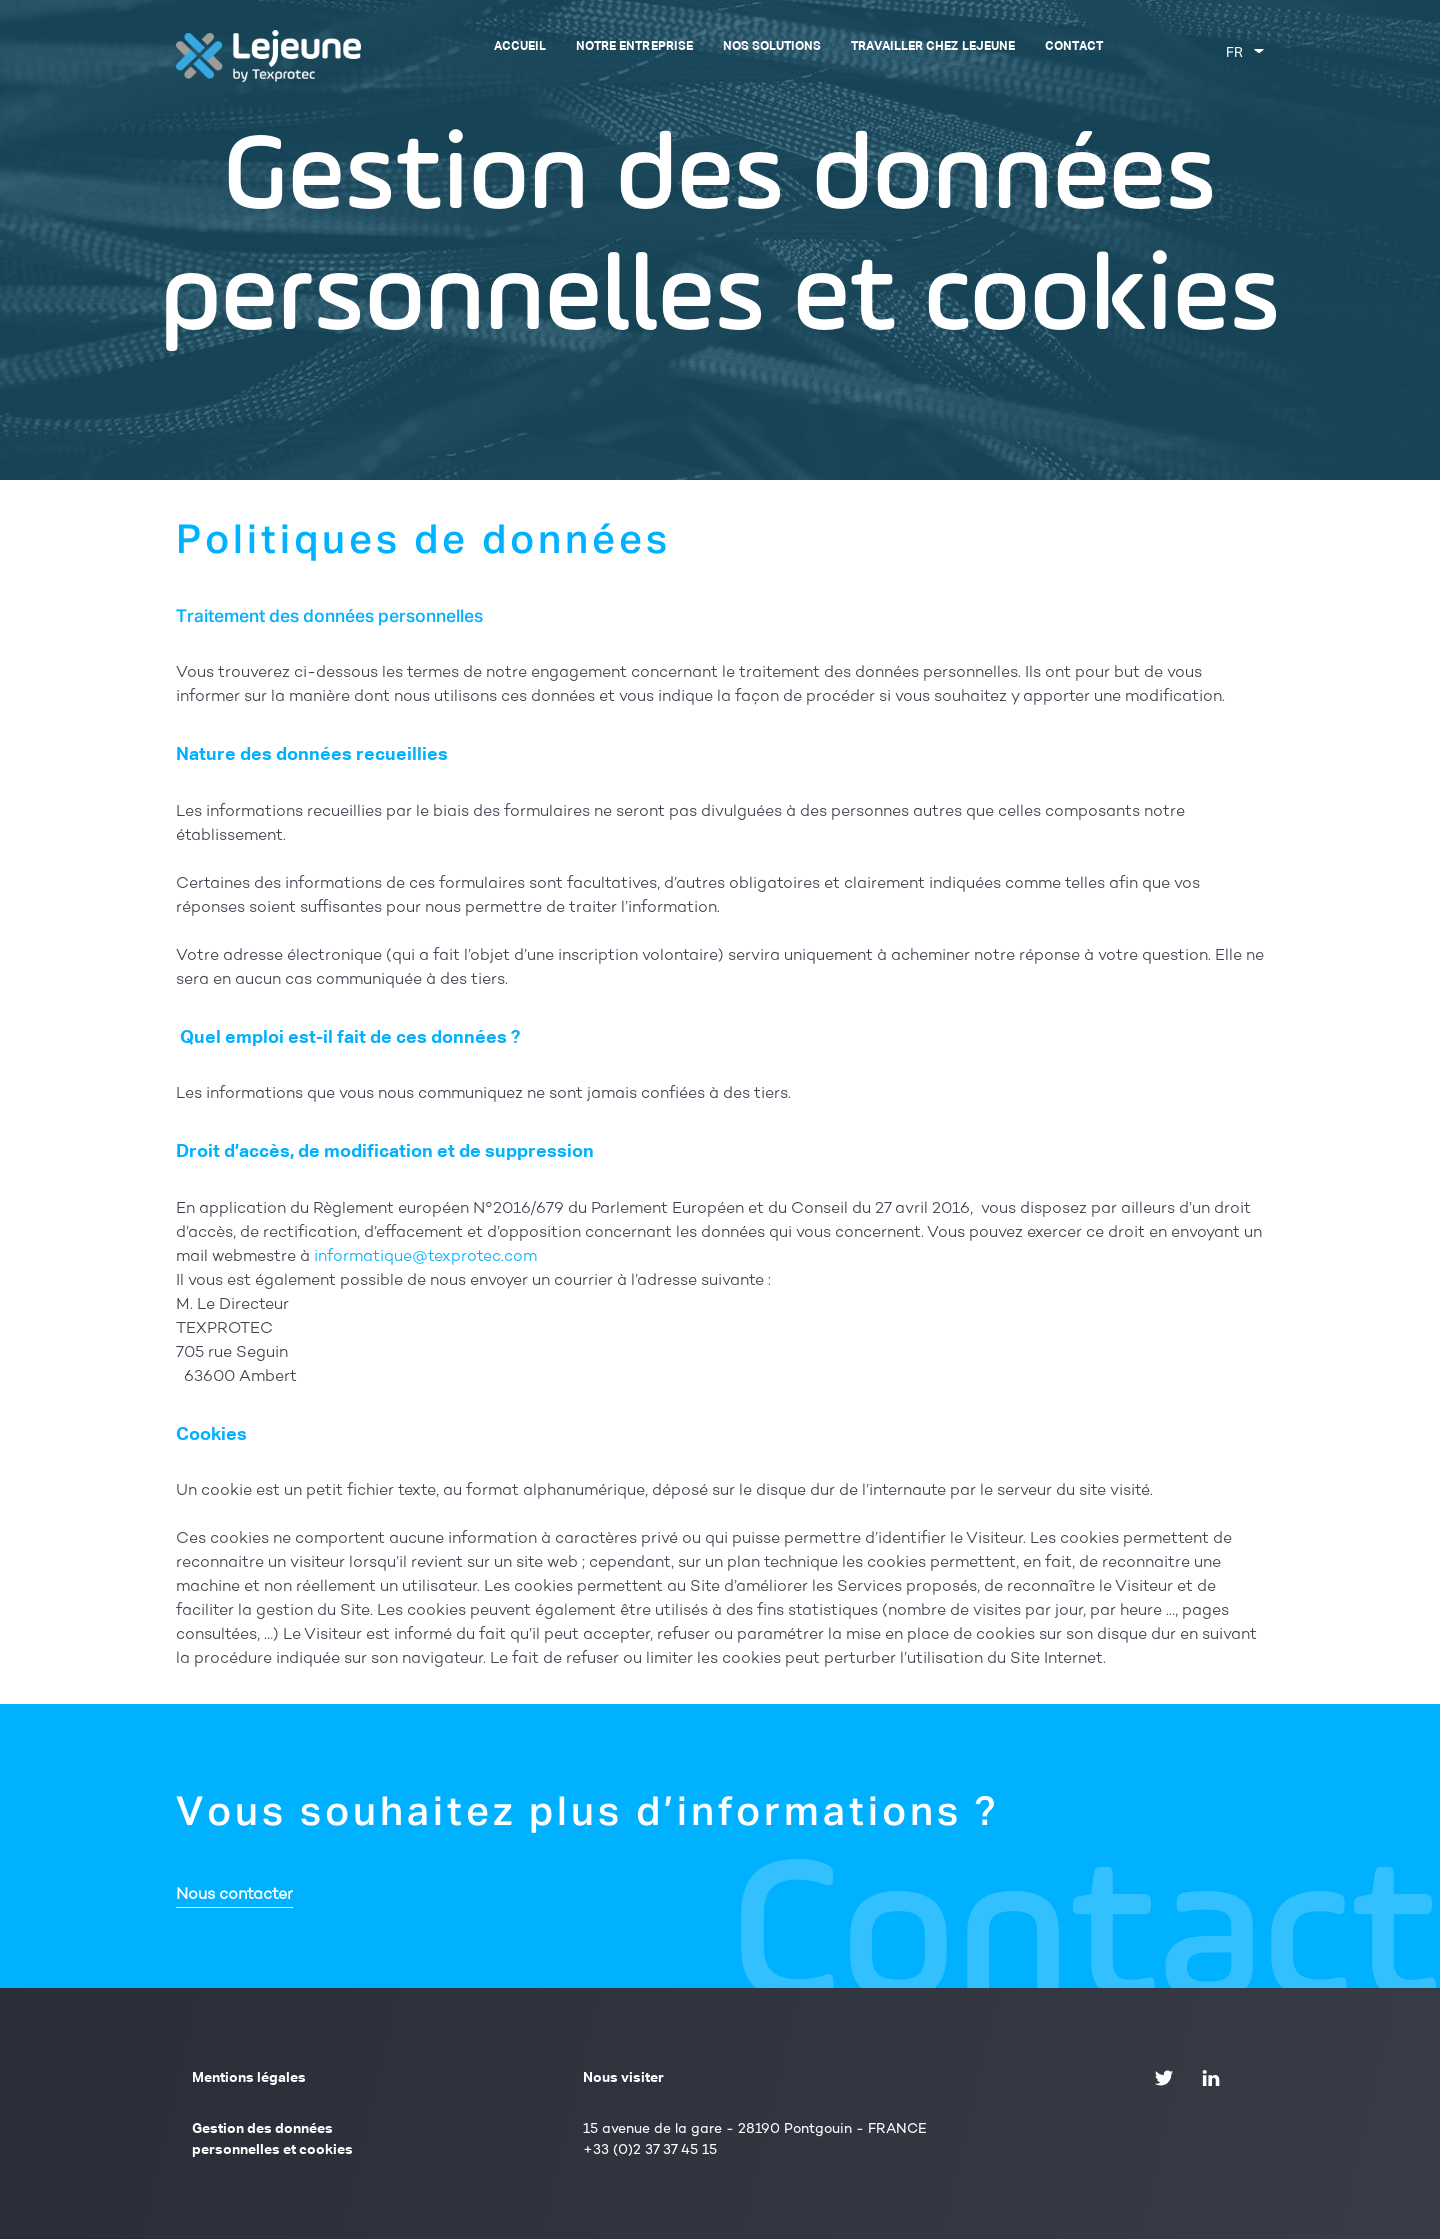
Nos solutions (772, 47)
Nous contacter (234, 1895)
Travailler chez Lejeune (933, 47)
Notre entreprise (634, 47)
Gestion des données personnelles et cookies (272, 2139)
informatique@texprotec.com (425, 1257)
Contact (1074, 47)
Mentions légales (249, 2078)
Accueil (520, 47)
